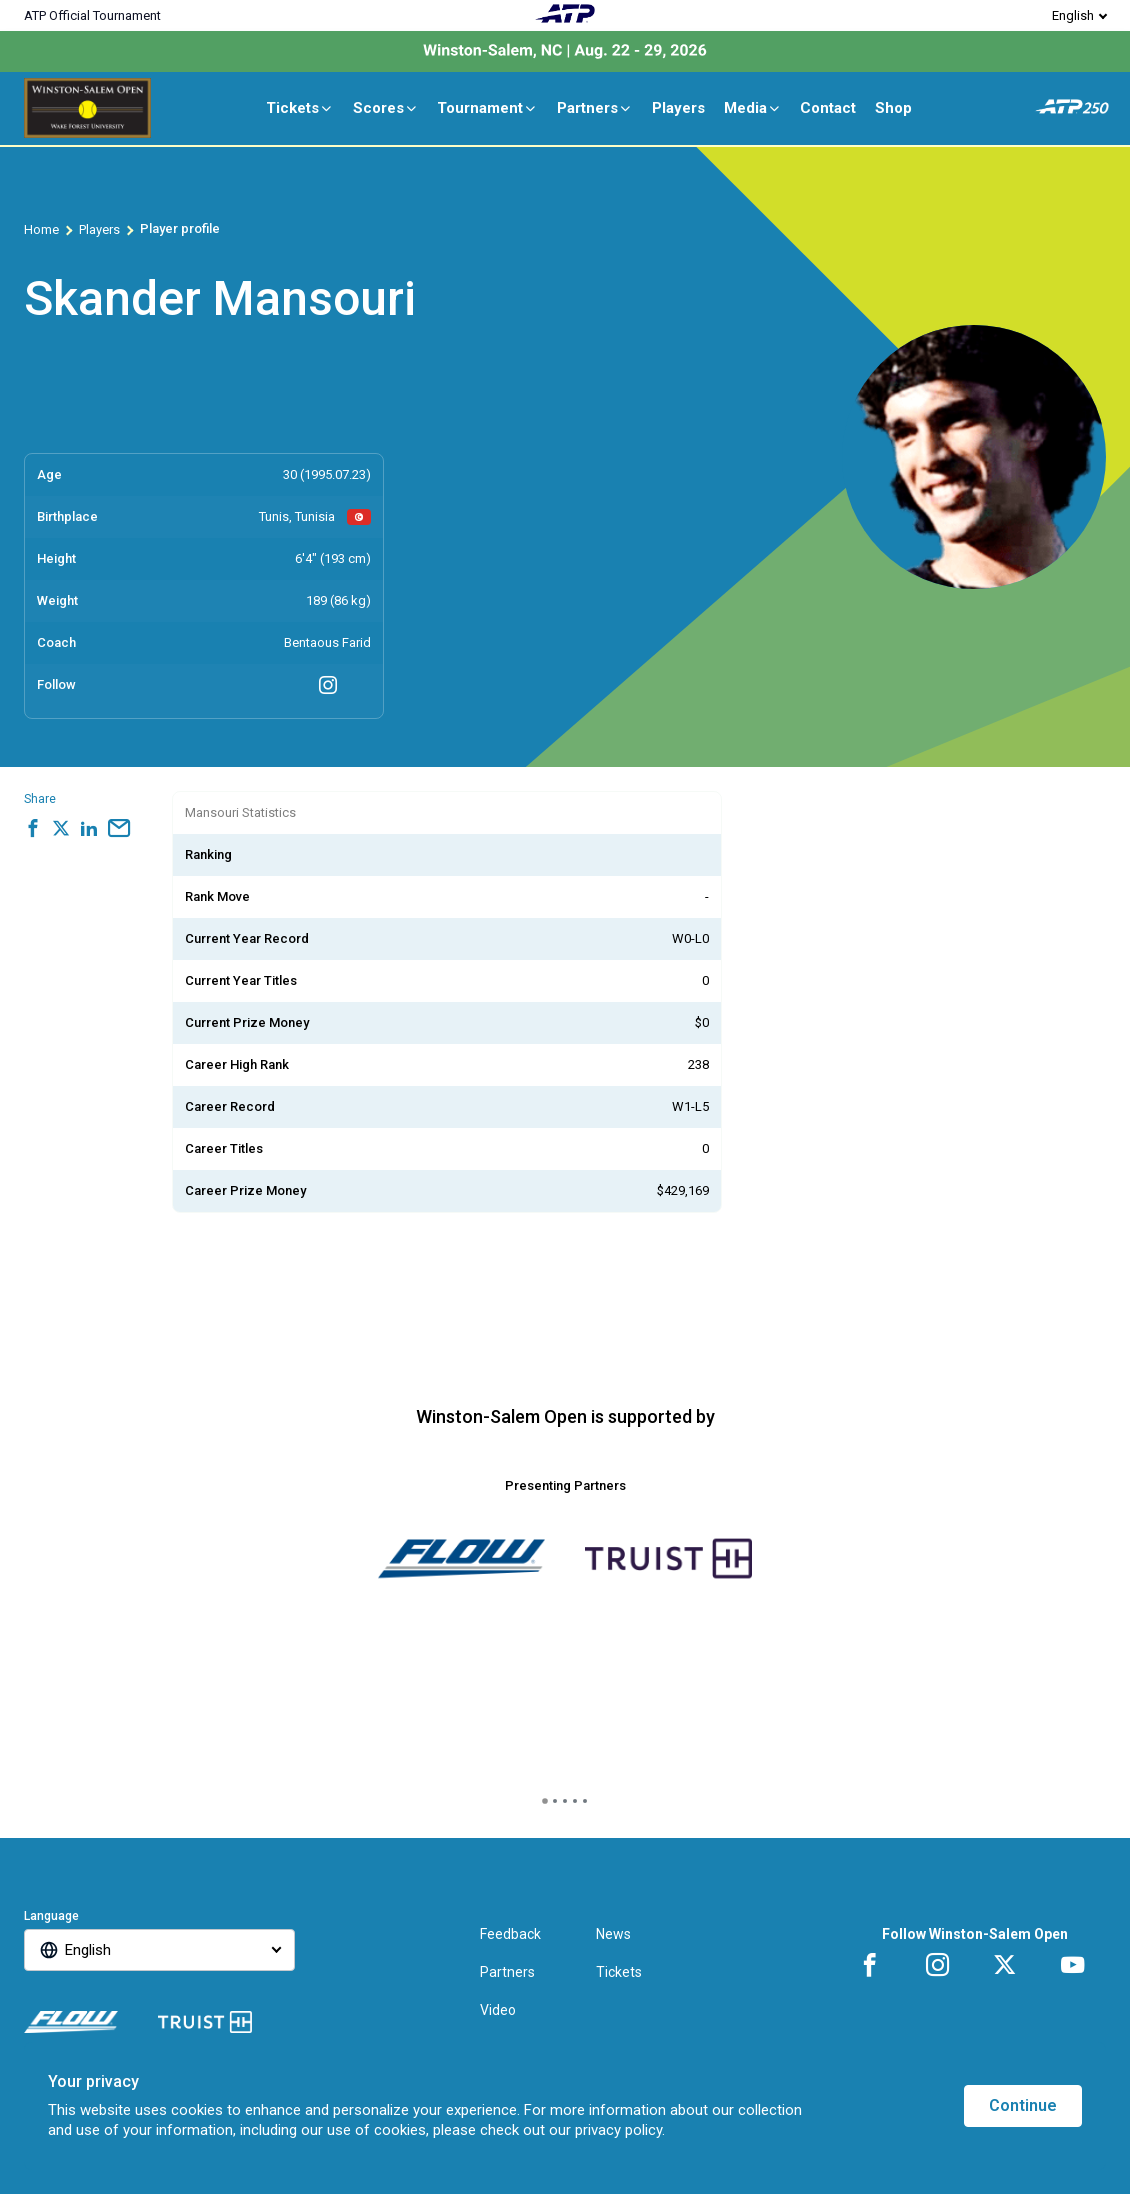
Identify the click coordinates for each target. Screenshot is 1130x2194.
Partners (595, 108)
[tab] (545, 1801)
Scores (386, 108)
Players (678, 108)
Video (498, 2010)
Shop (893, 108)
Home (41, 229)
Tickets (300, 108)
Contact (828, 108)
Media (753, 108)
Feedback (510, 1934)
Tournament (487, 108)
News (613, 1934)
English (1073, 15)
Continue (1023, 2105)
